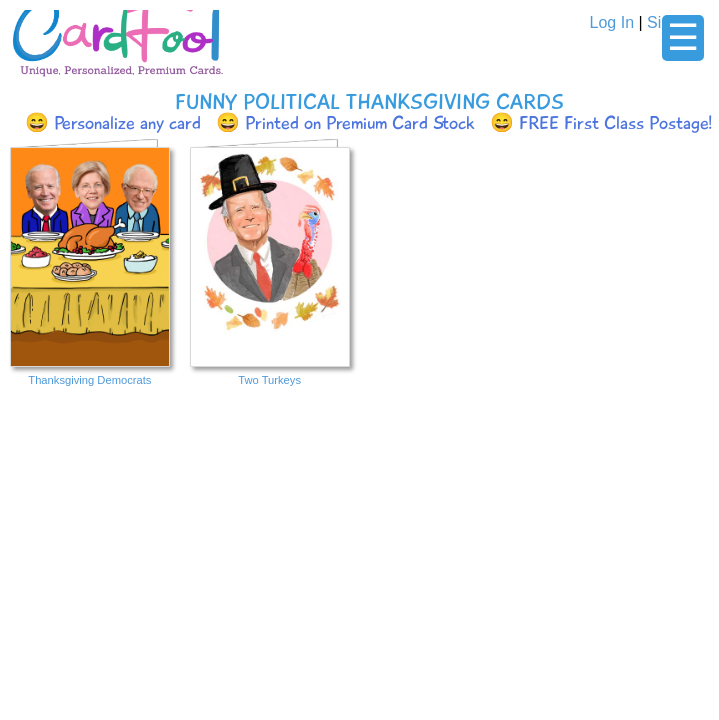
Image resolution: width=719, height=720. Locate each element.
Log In (612, 22)
